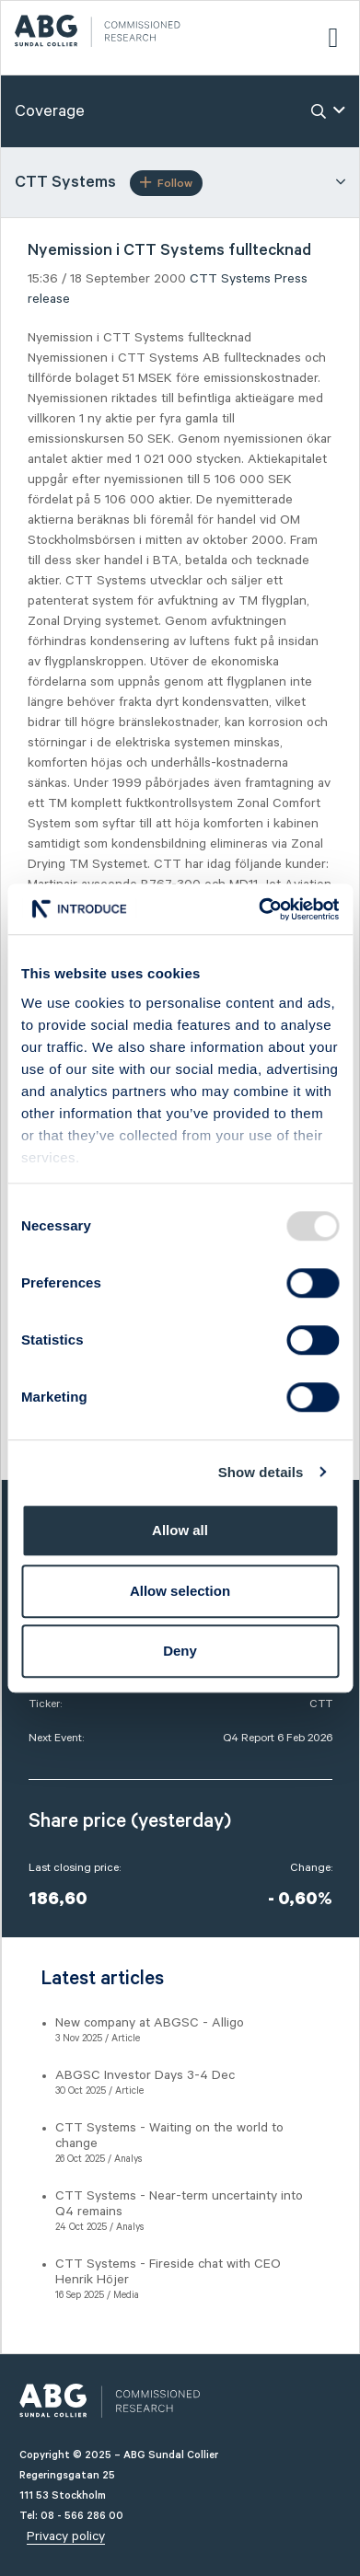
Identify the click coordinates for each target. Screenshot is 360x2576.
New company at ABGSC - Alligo (149, 2023)
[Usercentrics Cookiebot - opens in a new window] (259, 909)
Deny (180, 1650)
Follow (166, 183)
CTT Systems (230, 278)
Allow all (180, 1530)
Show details (261, 1472)
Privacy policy (66, 2536)
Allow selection (180, 1591)
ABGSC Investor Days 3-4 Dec (145, 2075)
